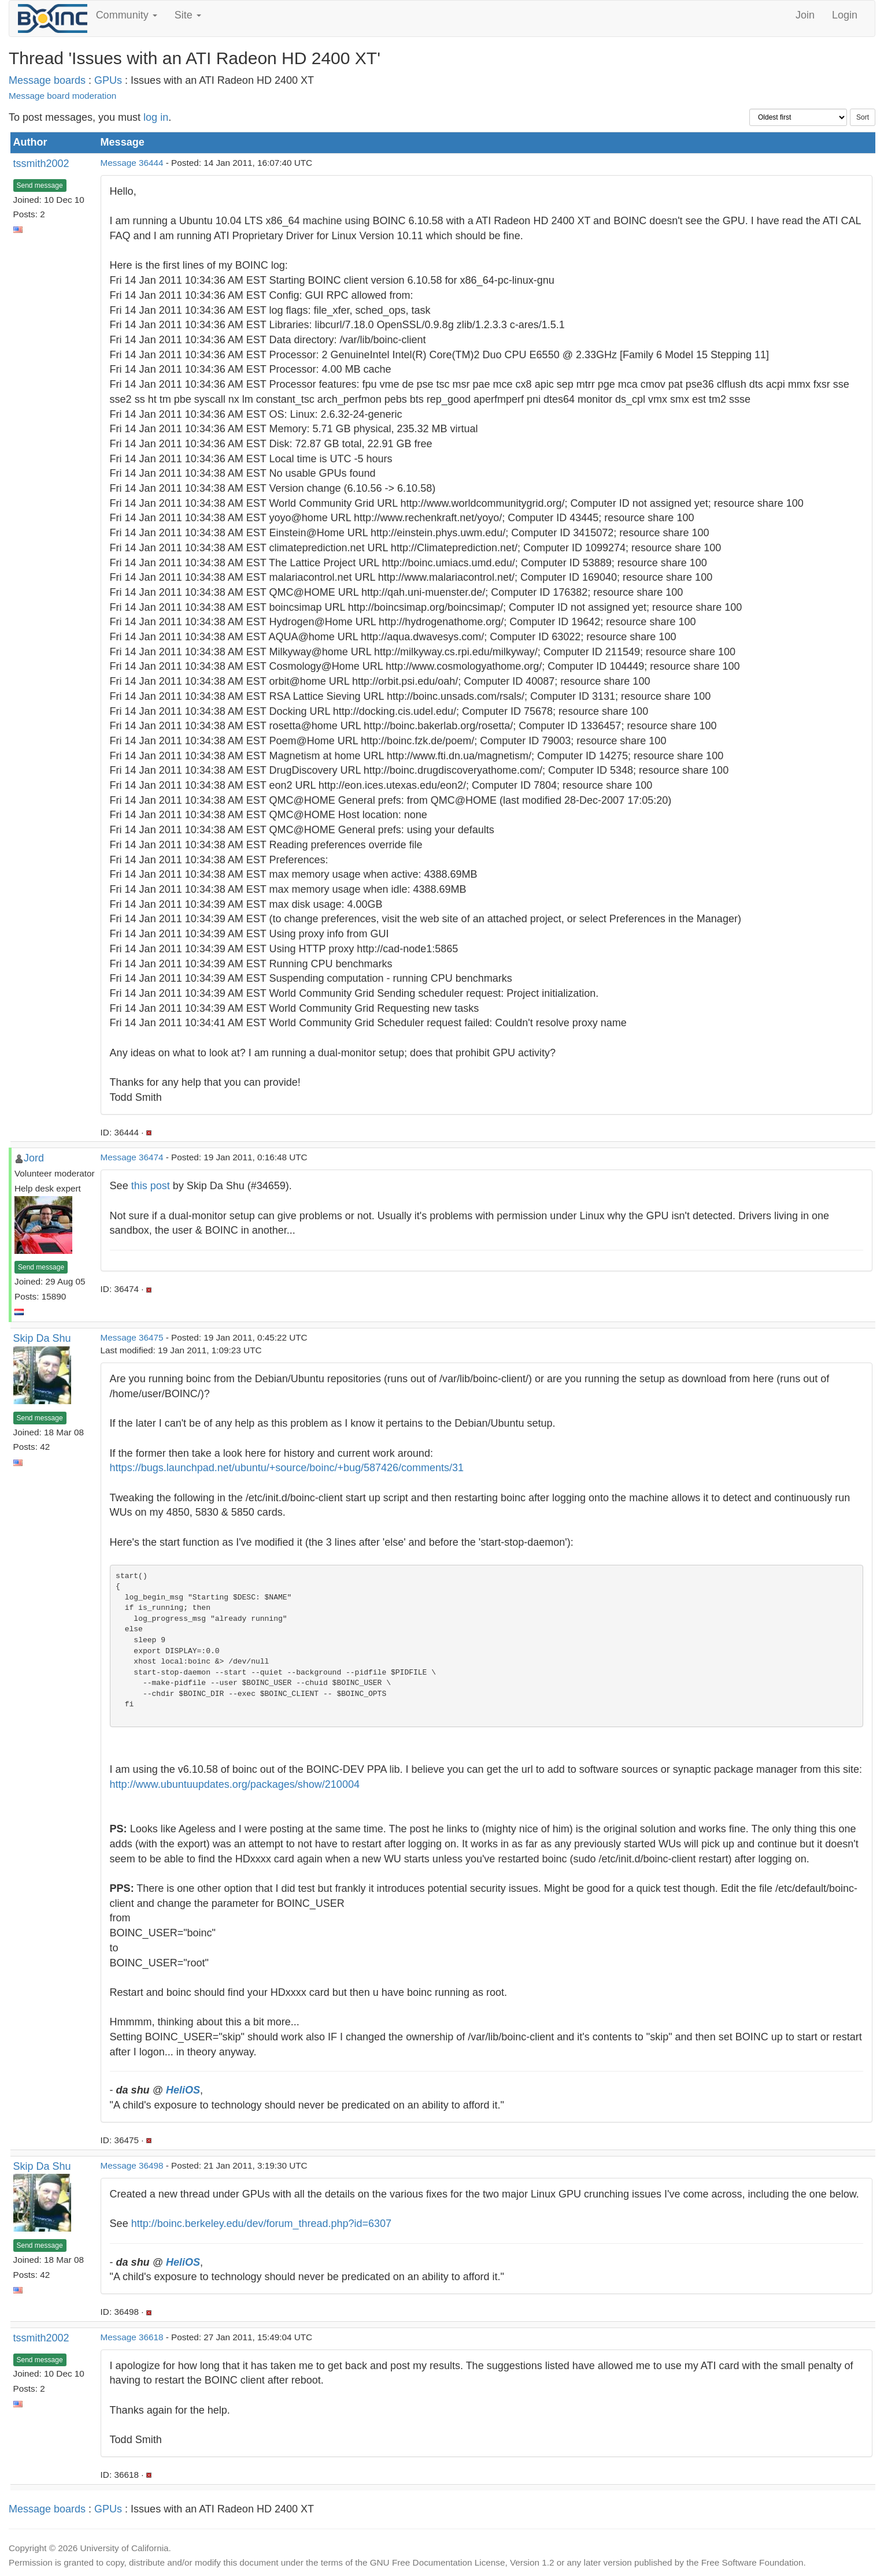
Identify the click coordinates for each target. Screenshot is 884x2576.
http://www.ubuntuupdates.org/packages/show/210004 (235, 1784)
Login (844, 15)
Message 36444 (132, 163)
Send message (40, 185)
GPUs (108, 80)
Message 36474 (132, 1157)
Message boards (47, 80)
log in (155, 117)
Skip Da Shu (42, 1338)
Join (805, 15)
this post (150, 1186)
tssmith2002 (41, 163)
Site (188, 15)
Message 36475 (132, 1337)
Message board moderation (62, 96)
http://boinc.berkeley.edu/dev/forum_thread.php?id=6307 (261, 2223)
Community (126, 15)
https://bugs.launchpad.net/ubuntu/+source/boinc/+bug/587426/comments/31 (287, 1467)
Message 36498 (132, 2165)
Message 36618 (132, 2337)
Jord (34, 1158)
